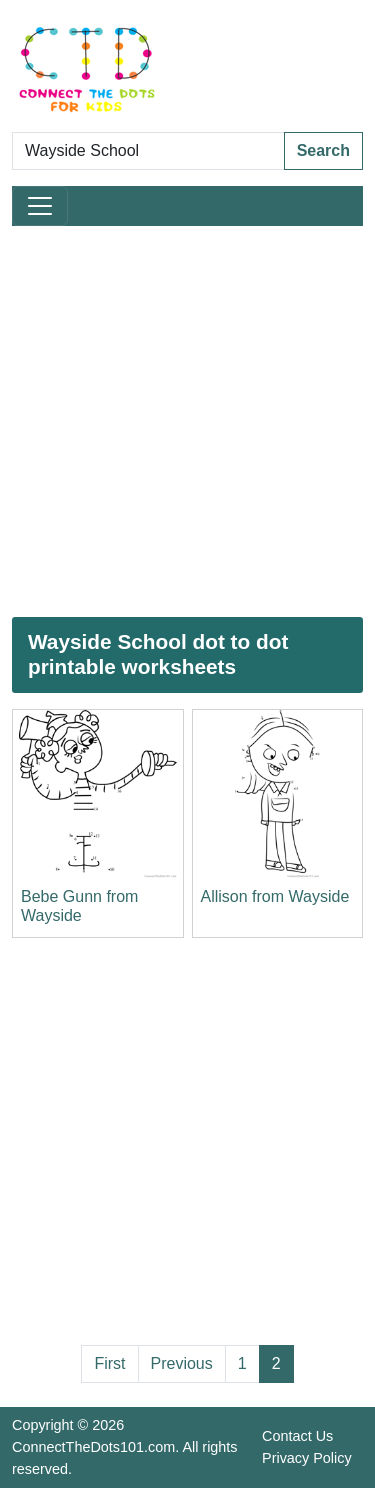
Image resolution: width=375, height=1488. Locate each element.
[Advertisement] (187, 421)
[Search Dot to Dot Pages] (148, 151)
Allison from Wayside (275, 896)
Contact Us (297, 1436)
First (109, 1363)
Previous (182, 1363)
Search (323, 150)
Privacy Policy (307, 1458)
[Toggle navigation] (40, 206)
